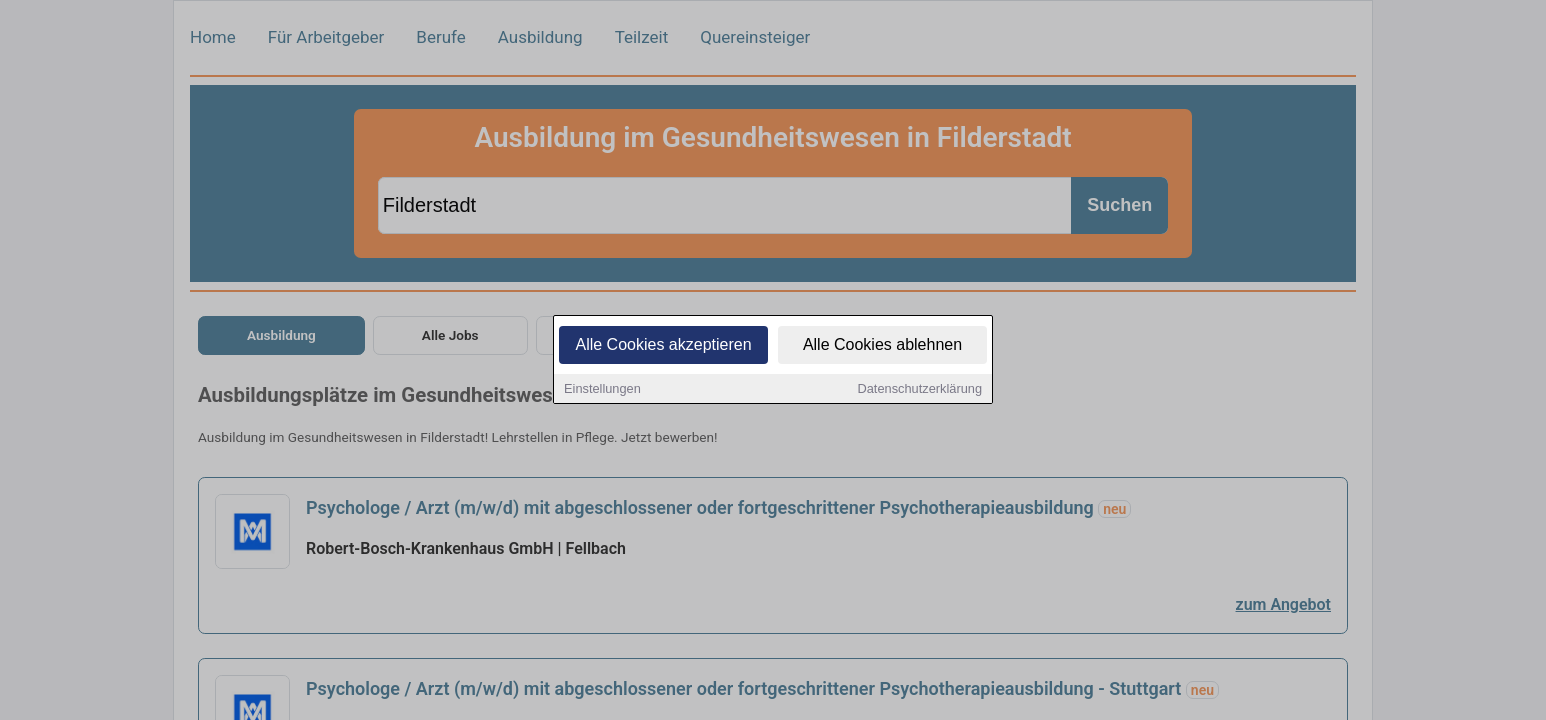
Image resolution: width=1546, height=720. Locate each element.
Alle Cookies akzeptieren (663, 345)
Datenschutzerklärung (920, 389)
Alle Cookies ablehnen (882, 345)
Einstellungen (602, 389)
